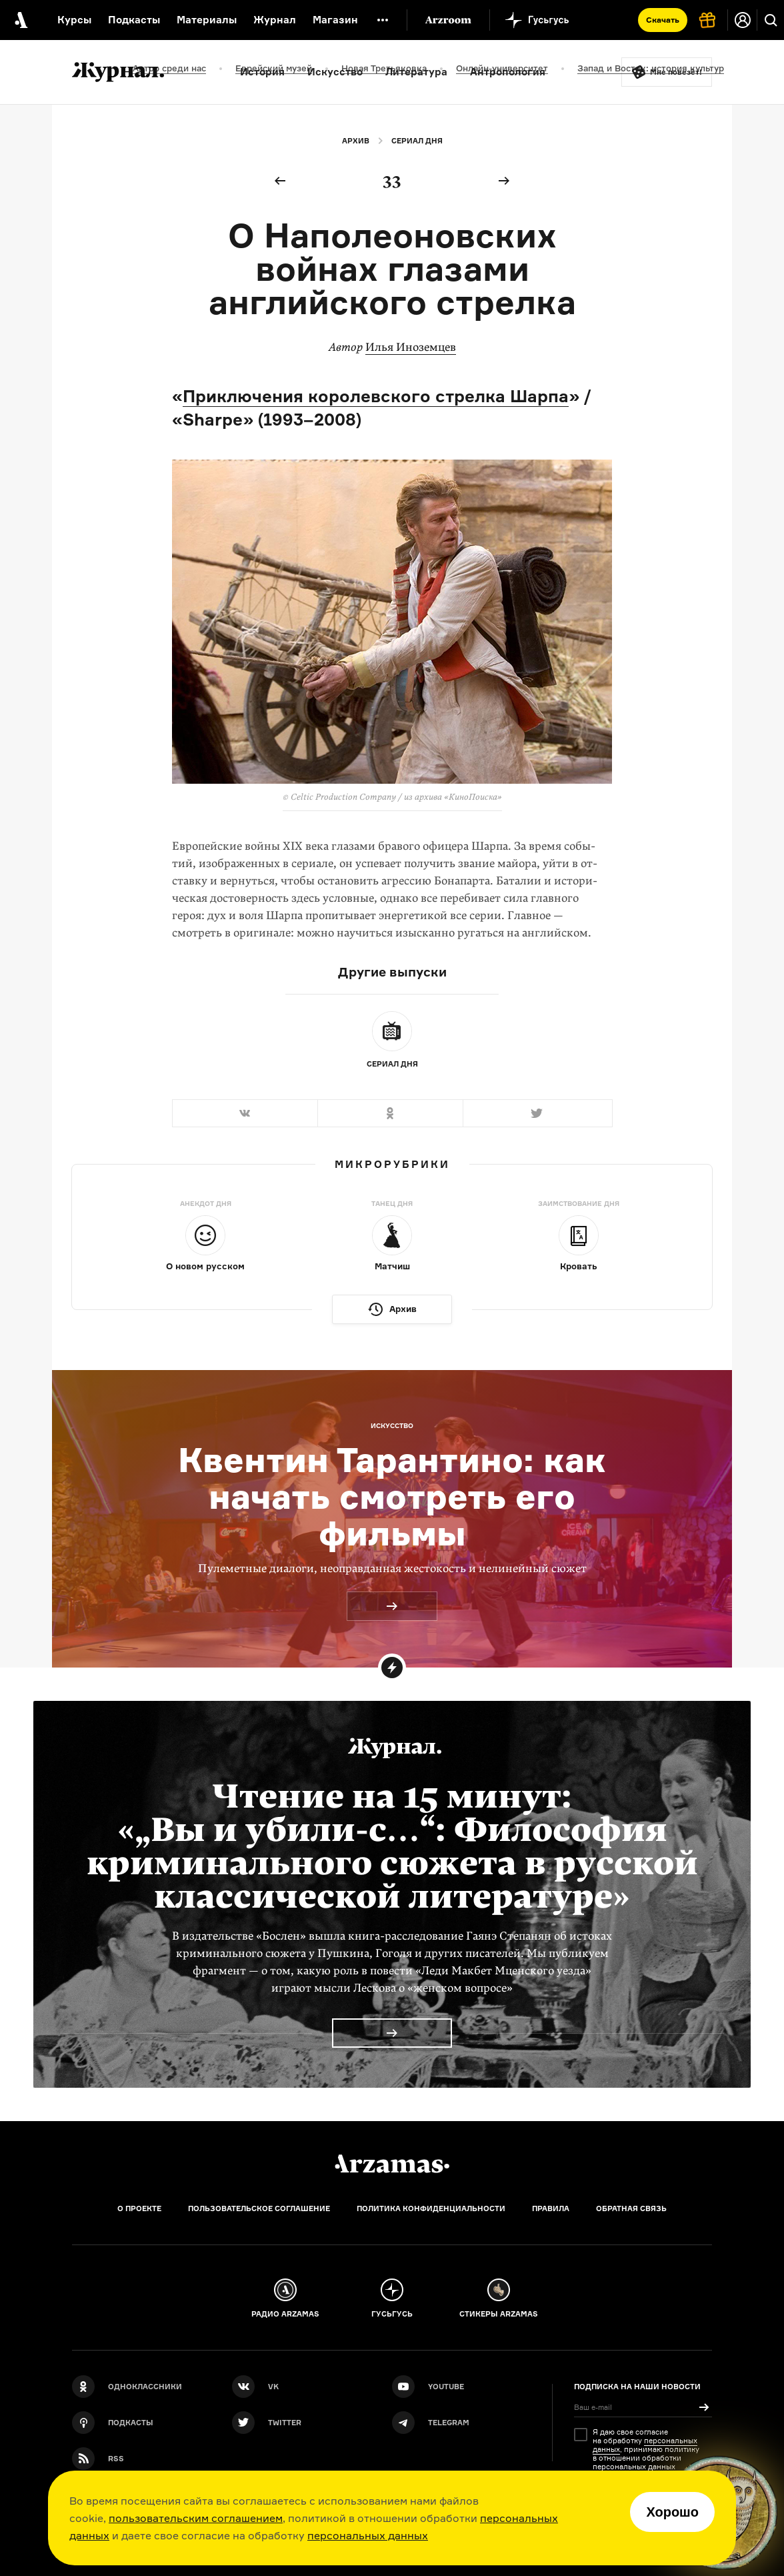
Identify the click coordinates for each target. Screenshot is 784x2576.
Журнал (274, 19)
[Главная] (392, 2163)
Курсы (74, 19)
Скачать (662, 20)
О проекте (139, 2208)
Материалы (207, 19)
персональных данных (367, 2535)
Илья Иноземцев (410, 347)
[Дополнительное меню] (382, 20)
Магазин (335, 19)
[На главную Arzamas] (20, 20)
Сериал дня (417, 140)
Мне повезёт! (676, 72)
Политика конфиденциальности (431, 2208)
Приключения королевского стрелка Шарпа (376, 396)
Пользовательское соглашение (259, 2208)
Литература (416, 71)
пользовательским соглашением (196, 2518)
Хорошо (672, 2512)
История (262, 71)
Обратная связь (631, 2208)
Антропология (507, 71)
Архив (355, 140)
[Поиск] (770, 20)
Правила (550, 2208)
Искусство (335, 71)
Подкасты (134, 19)
